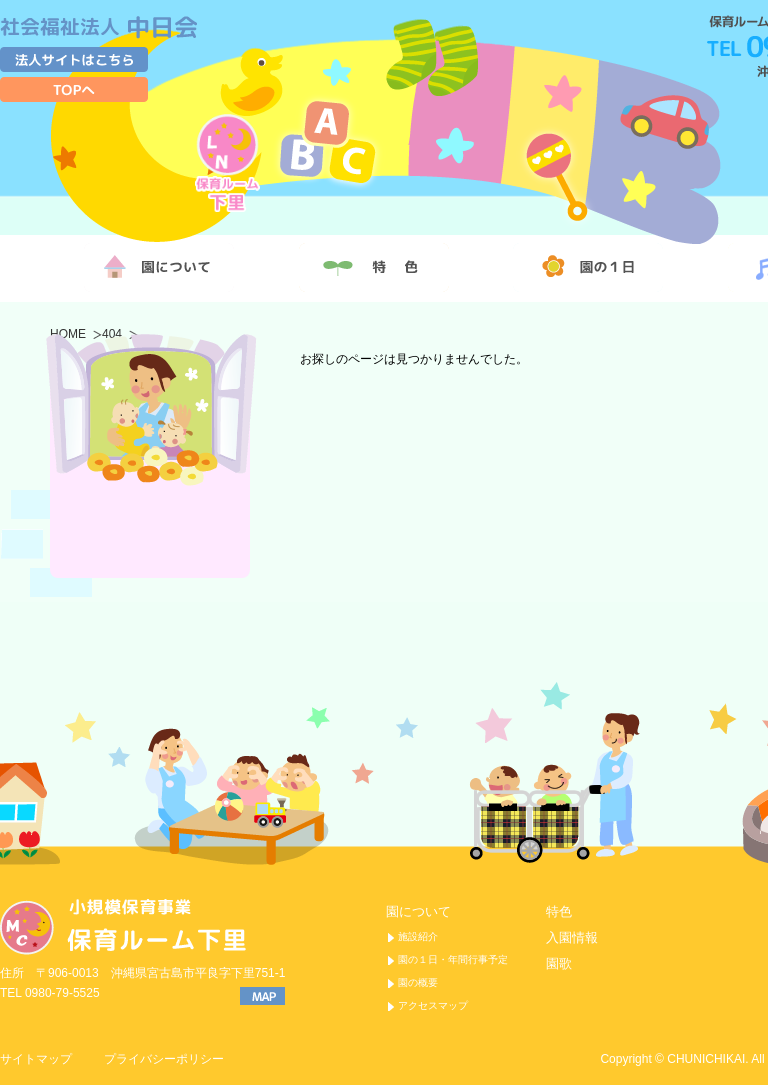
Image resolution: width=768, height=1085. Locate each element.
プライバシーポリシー (164, 1059)
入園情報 (572, 937)
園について (418, 911)
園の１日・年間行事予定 (453, 959)
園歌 (559, 963)
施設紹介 (418, 936)
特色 (559, 911)
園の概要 (418, 982)
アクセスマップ (433, 1005)
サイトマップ (36, 1059)
